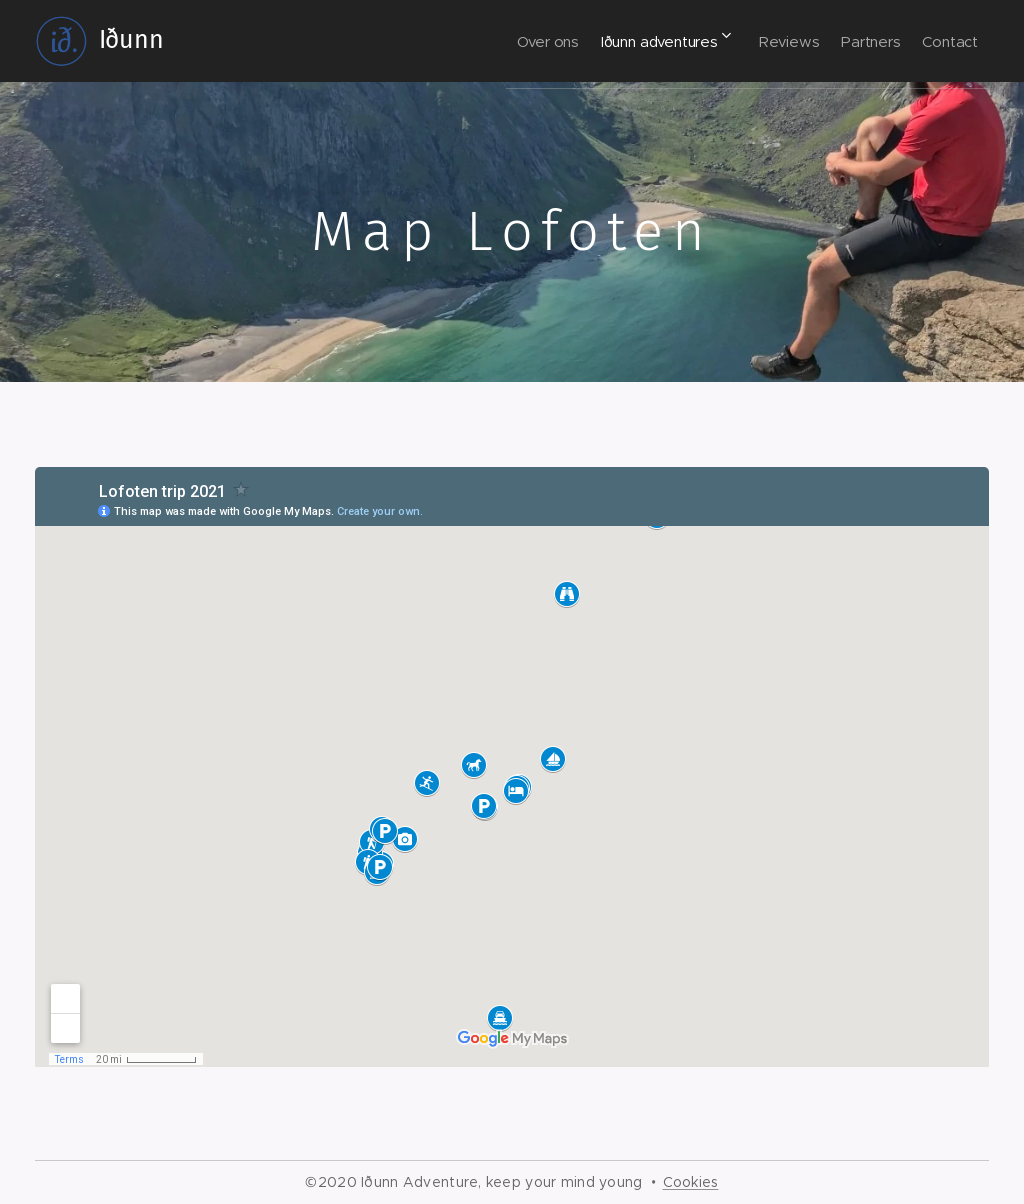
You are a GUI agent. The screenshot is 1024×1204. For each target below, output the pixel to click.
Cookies (691, 1182)
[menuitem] (483, 41)
